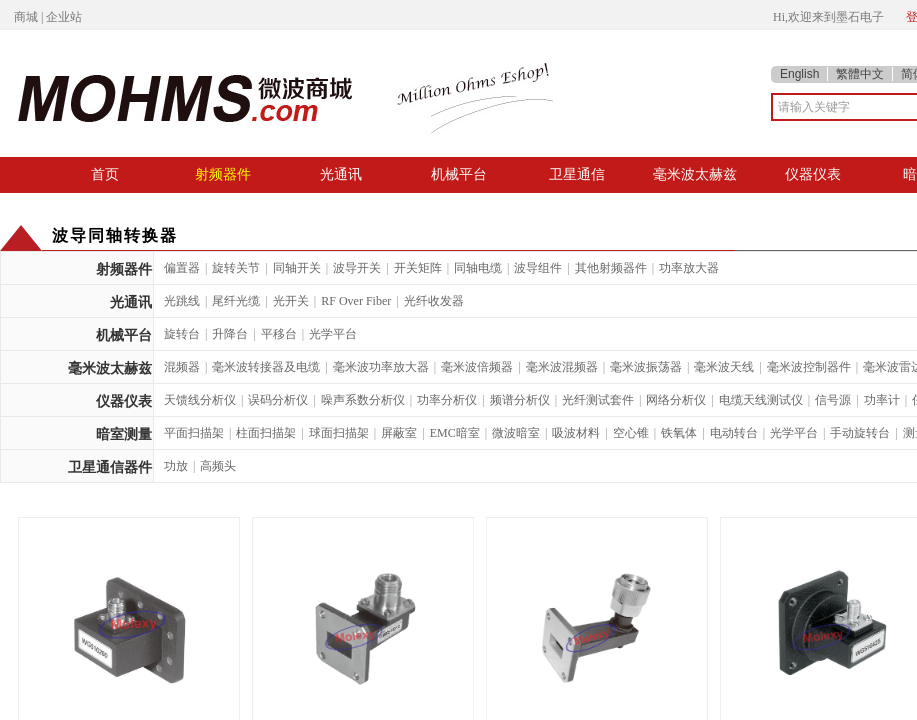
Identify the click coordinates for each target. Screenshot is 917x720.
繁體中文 (860, 74)
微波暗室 (516, 433)
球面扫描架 (339, 433)
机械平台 (459, 174)
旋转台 (182, 334)
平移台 (279, 334)
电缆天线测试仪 (761, 400)
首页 (105, 174)
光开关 (291, 301)
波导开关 (357, 268)
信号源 (833, 400)
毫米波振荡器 (646, 367)
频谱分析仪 (520, 400)
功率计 (882, 400)
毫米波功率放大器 (381, 367)
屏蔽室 (399, 433)
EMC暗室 (455, 433)
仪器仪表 (813, 174)
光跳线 (182, 301)
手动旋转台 (860, 433)
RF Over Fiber (356, 301)
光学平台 (333, 334)
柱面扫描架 (266, 433)
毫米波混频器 (562, 367)
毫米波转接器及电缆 (266, 367)
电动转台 (734, 433)
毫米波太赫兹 (695, 174)
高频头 (218, 466)
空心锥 (631, 433)
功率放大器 (689, 268)
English (799, 74)
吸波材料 (576, 433)
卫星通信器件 (110, 467)
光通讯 (341, 174)
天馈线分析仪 (200, 400)
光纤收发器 (434, 301)
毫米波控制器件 (809, 367)
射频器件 (223, 174)
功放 (176, 466)
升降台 (230, 334)
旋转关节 (236, 268)
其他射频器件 (611, 268)
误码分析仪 (278, 400)
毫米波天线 (724, 367)
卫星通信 (577, 174)
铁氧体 (679, 433)
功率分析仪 (447, 400)
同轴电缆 (478, 268)
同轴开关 (297, 268)
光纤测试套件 (598, 400)
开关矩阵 (418, 268)
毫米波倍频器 (477, 367)
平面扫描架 (194, 433)
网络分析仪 (676, 400)
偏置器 (182, 268)
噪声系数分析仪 (363, 400)
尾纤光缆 (236, 301)
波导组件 (538, 268)
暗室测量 (124, 434)
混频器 (182, 367)
